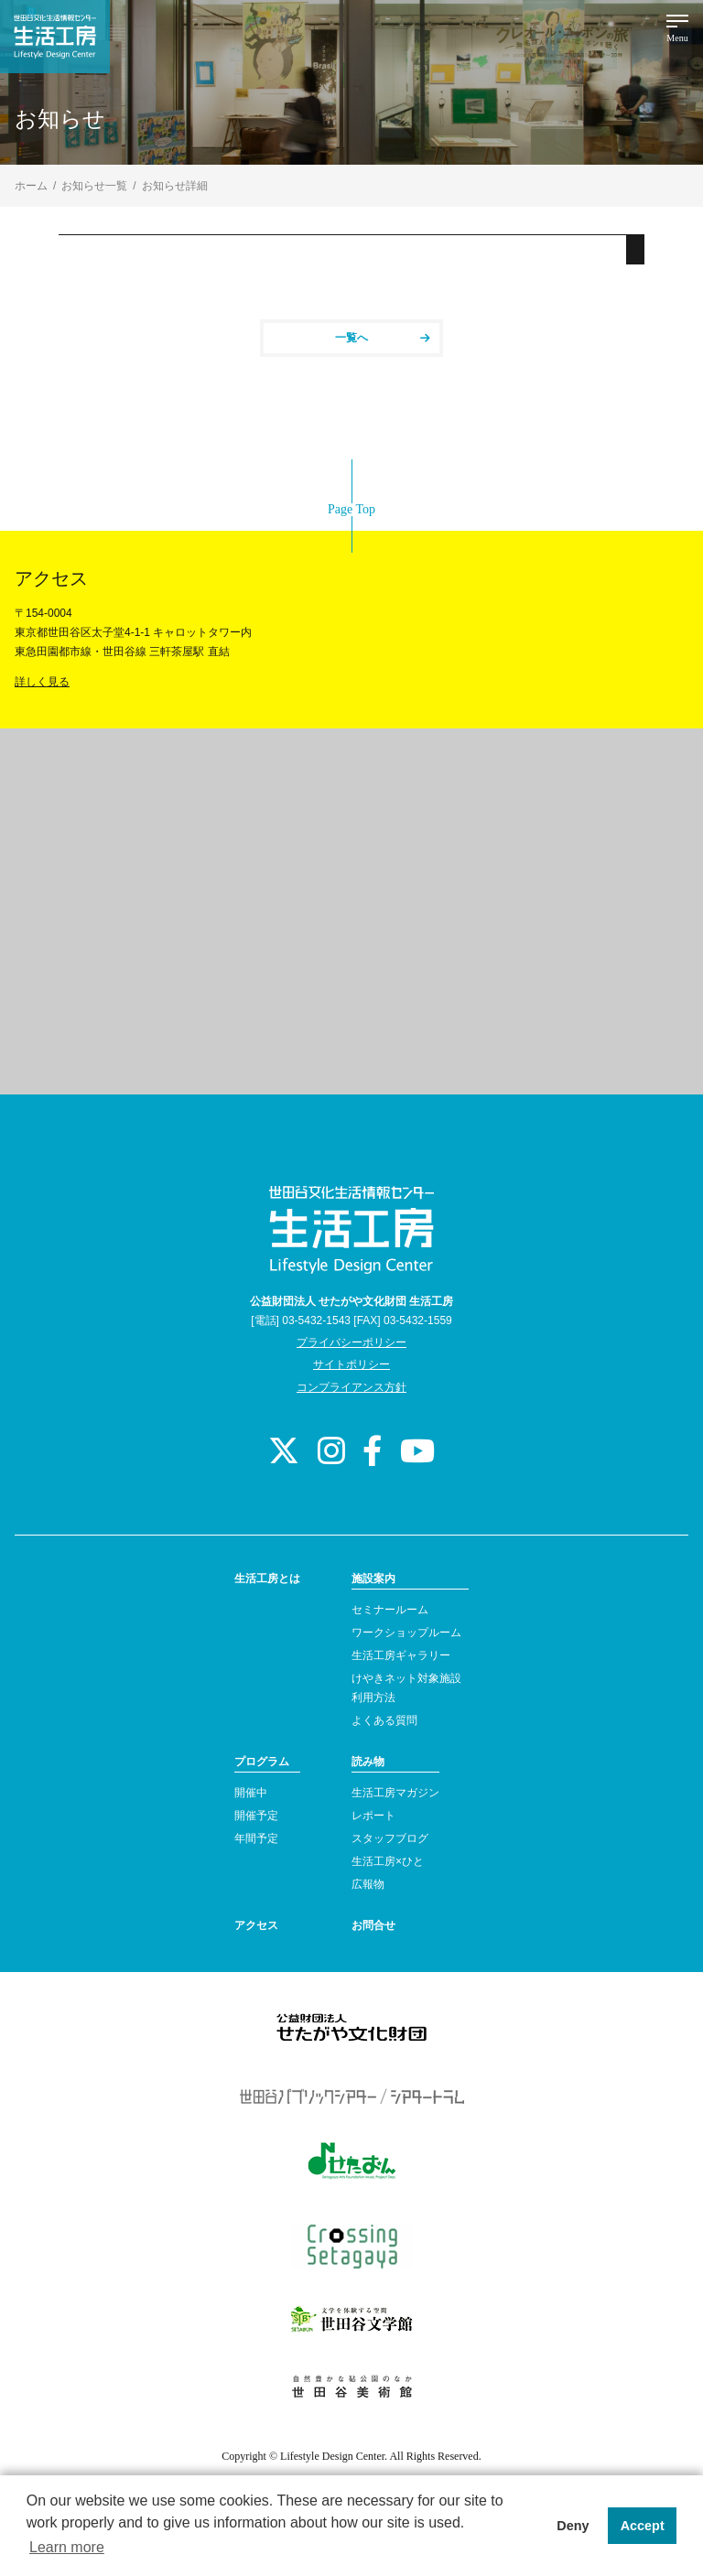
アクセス (256, 1925)
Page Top (351, 509)
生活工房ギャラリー (401, 1655)
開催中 (250, 1792)
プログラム (261, 1761)
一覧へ (382, 337)
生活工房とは (267, 1578)
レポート (373, 1815)
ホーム (31, 185)
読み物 (368, 1761)
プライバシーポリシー (351, 1342)
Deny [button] (573, 2525)
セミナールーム (390, 1609)
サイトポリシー (351, 1364)
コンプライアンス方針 (351, 1387)
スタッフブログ (390, 1838)
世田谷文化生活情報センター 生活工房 (55, 36)
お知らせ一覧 (94, 185)
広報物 (368, 1884)
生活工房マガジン (395, 1792)
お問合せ (373, 1925)
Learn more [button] (66, 2547)
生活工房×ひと (388, 1861)
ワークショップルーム (406, 1632)
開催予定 (256, 1815)
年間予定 (256, 1838)
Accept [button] (643, 2525)
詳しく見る (42, 681)
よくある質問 (384, 1720)
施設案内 (373, 1578)
